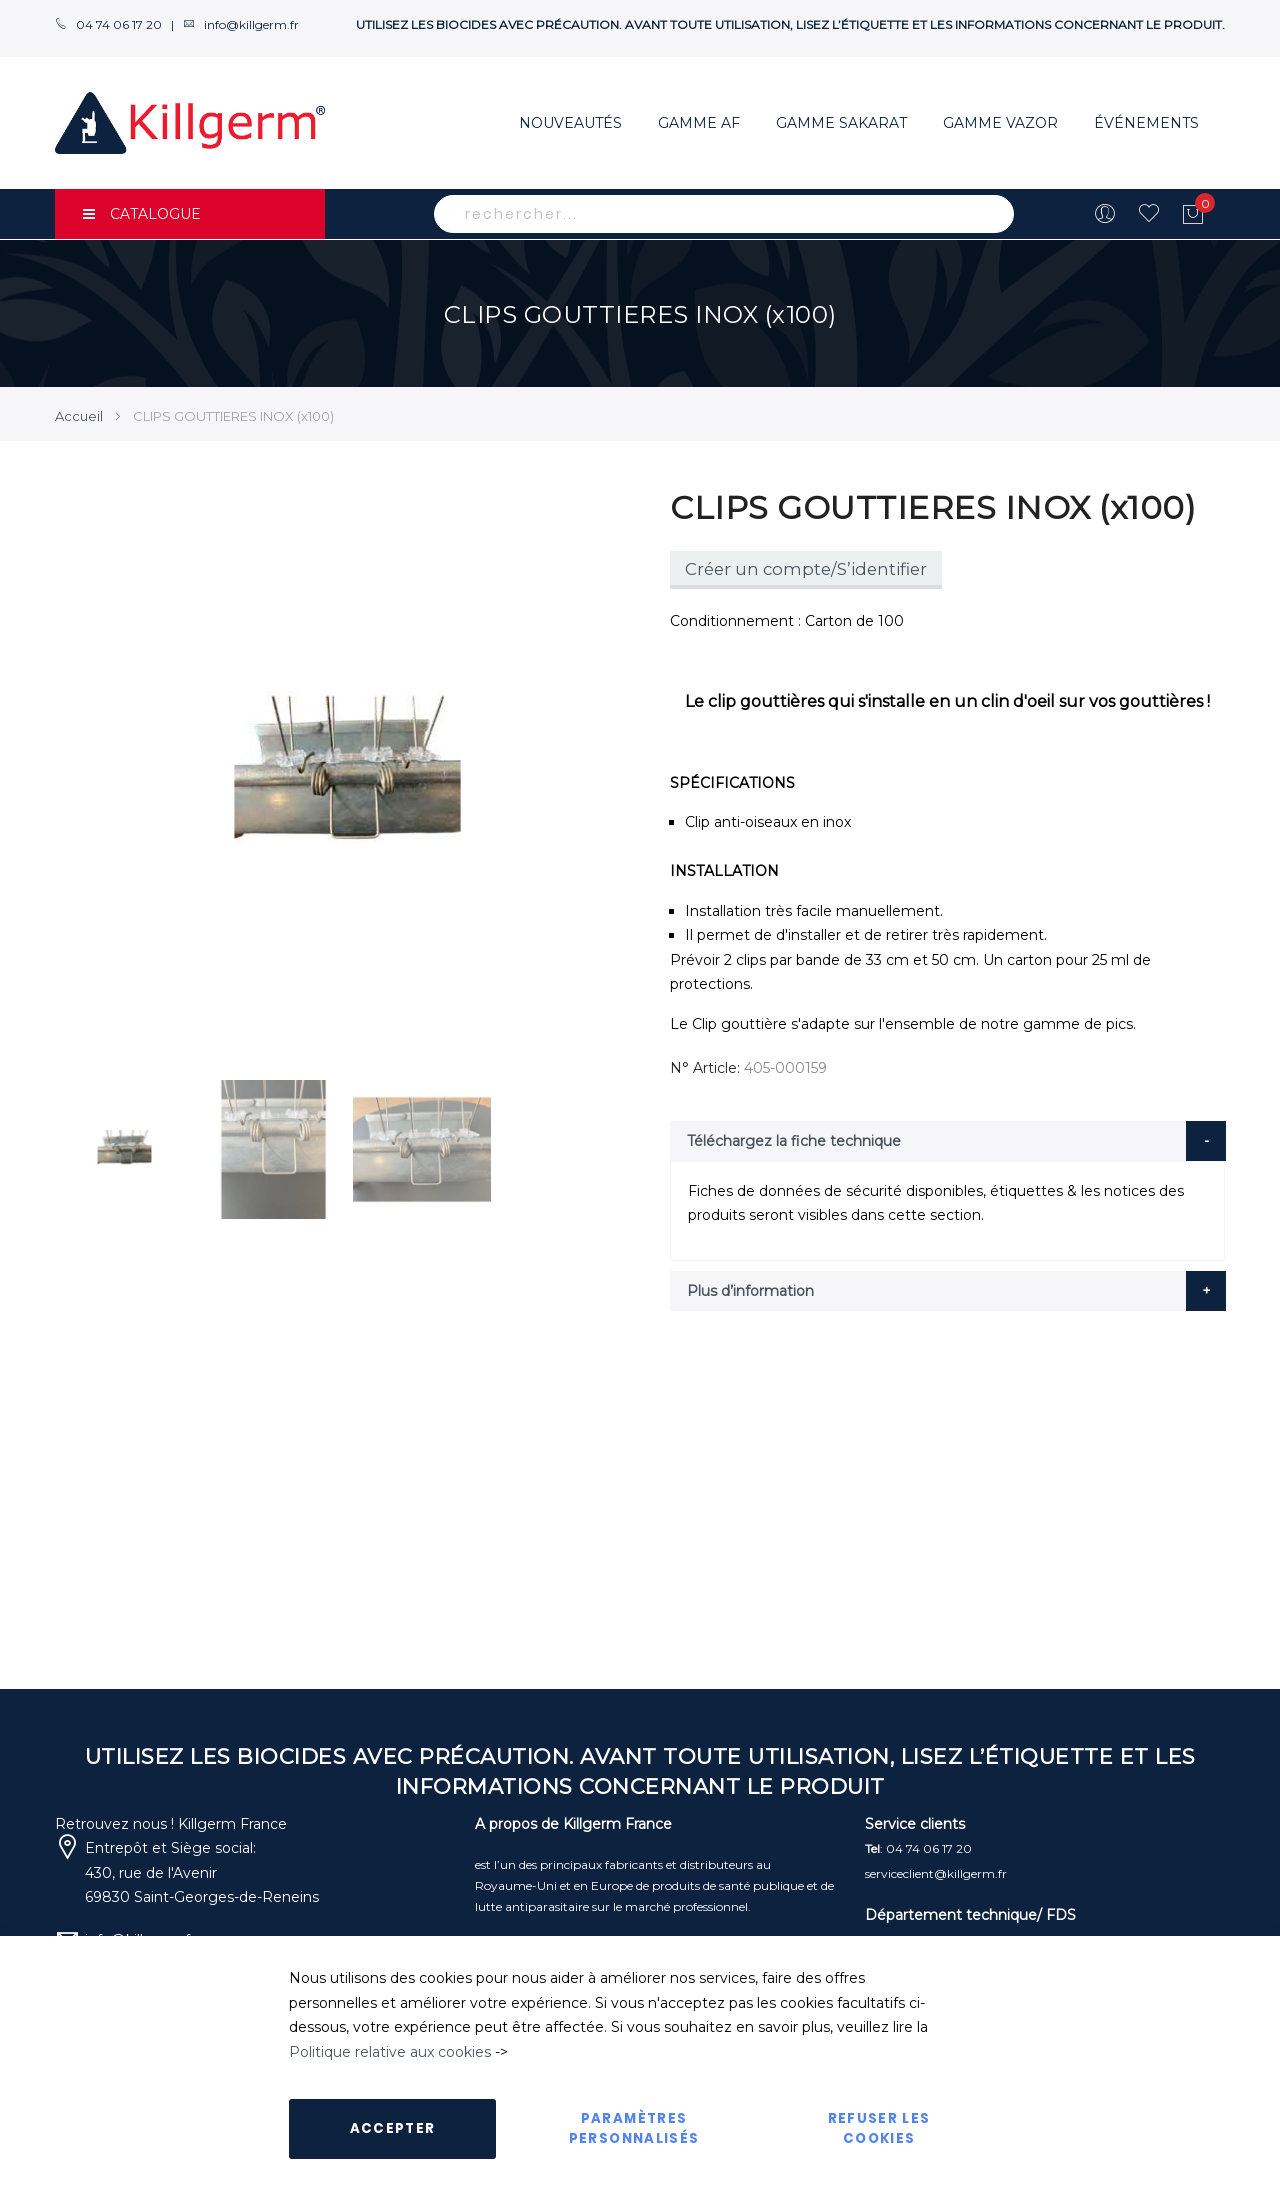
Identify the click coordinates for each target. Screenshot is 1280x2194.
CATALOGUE (142, 214)
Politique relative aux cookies (390, 2052)
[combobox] (724, 214)
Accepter (393, 2128)
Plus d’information (750, 1291)
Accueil (79, 416)
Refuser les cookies (879, 2128)
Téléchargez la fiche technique (794, 1141)
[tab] (948, 1141)
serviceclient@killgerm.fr (936, 1873)
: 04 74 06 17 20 (918, 1848)
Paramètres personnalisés (634, 2128)
